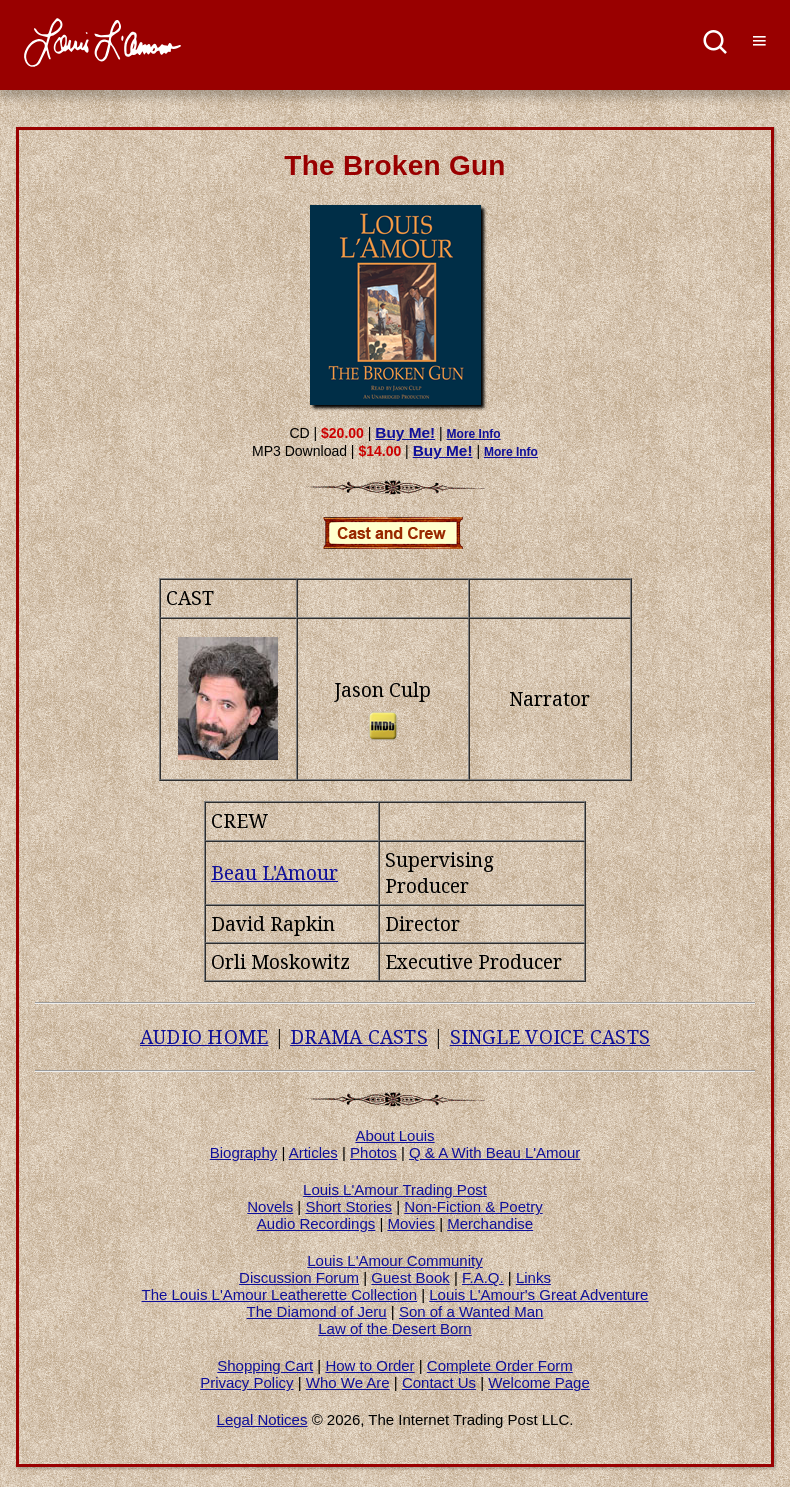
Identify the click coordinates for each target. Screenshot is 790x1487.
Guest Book (410, 1277)
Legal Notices (262, 1419)
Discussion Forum (299, 1277)
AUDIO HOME (204, 1037)
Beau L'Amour (274, 873)
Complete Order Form (500, 1365)
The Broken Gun (394, 165)
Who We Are (348, 1382)
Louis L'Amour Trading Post (395, 1189)
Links (533, 1277)
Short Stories (348, 1206)
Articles (313, 1152)
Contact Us (439, 1382)
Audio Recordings (316, 1223)
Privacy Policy (246, 1382)
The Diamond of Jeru (317, 1311)
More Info (474, 434)
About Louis (394, 1135)
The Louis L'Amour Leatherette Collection (280, 1294)
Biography (244, 1152)
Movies (412, 1223)
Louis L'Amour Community (394, 1260)
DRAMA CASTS (359, 1037)
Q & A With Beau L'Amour (494, 1152)
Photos (373, 1152)
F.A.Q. (483, 1277)
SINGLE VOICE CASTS (550, 1037)
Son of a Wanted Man (471, 1311)
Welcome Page (538, 1382)
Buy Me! (405, 432)
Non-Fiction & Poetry (473, 1206)
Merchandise (490, 1223)
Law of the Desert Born (394, 1328)
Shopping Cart (265, 1365)
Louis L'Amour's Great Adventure (538, 1294)
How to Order (369, 1365)
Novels (270, 1206)
